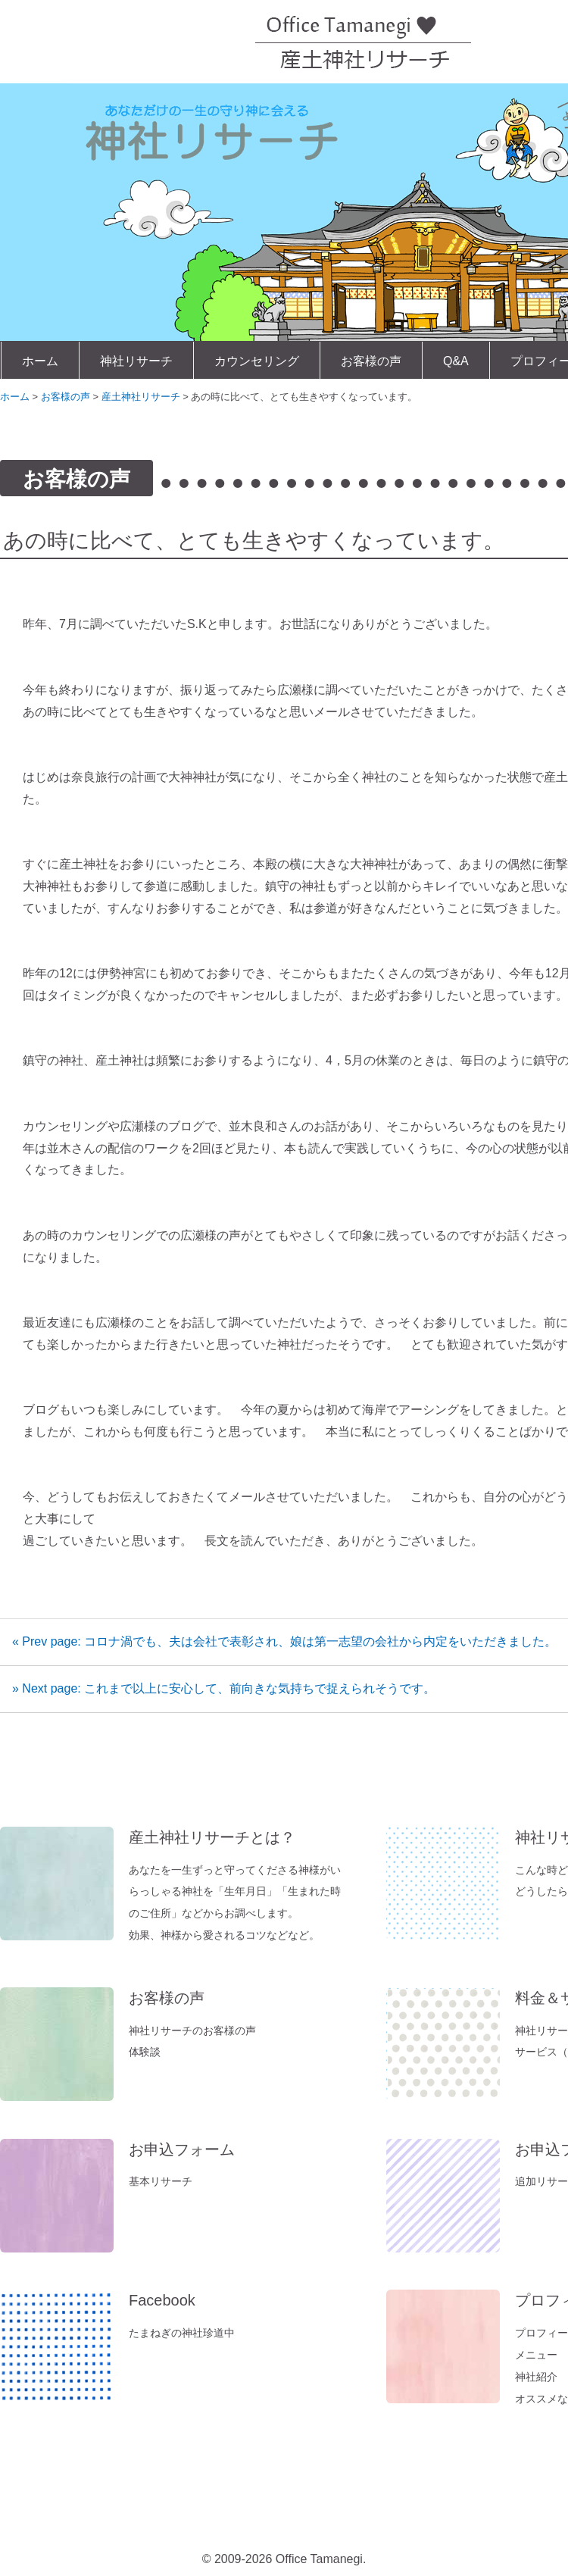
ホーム (40, 361)
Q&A (456, 361)
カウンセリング (256, 361)
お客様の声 (371, 361)
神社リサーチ (136, 361)
